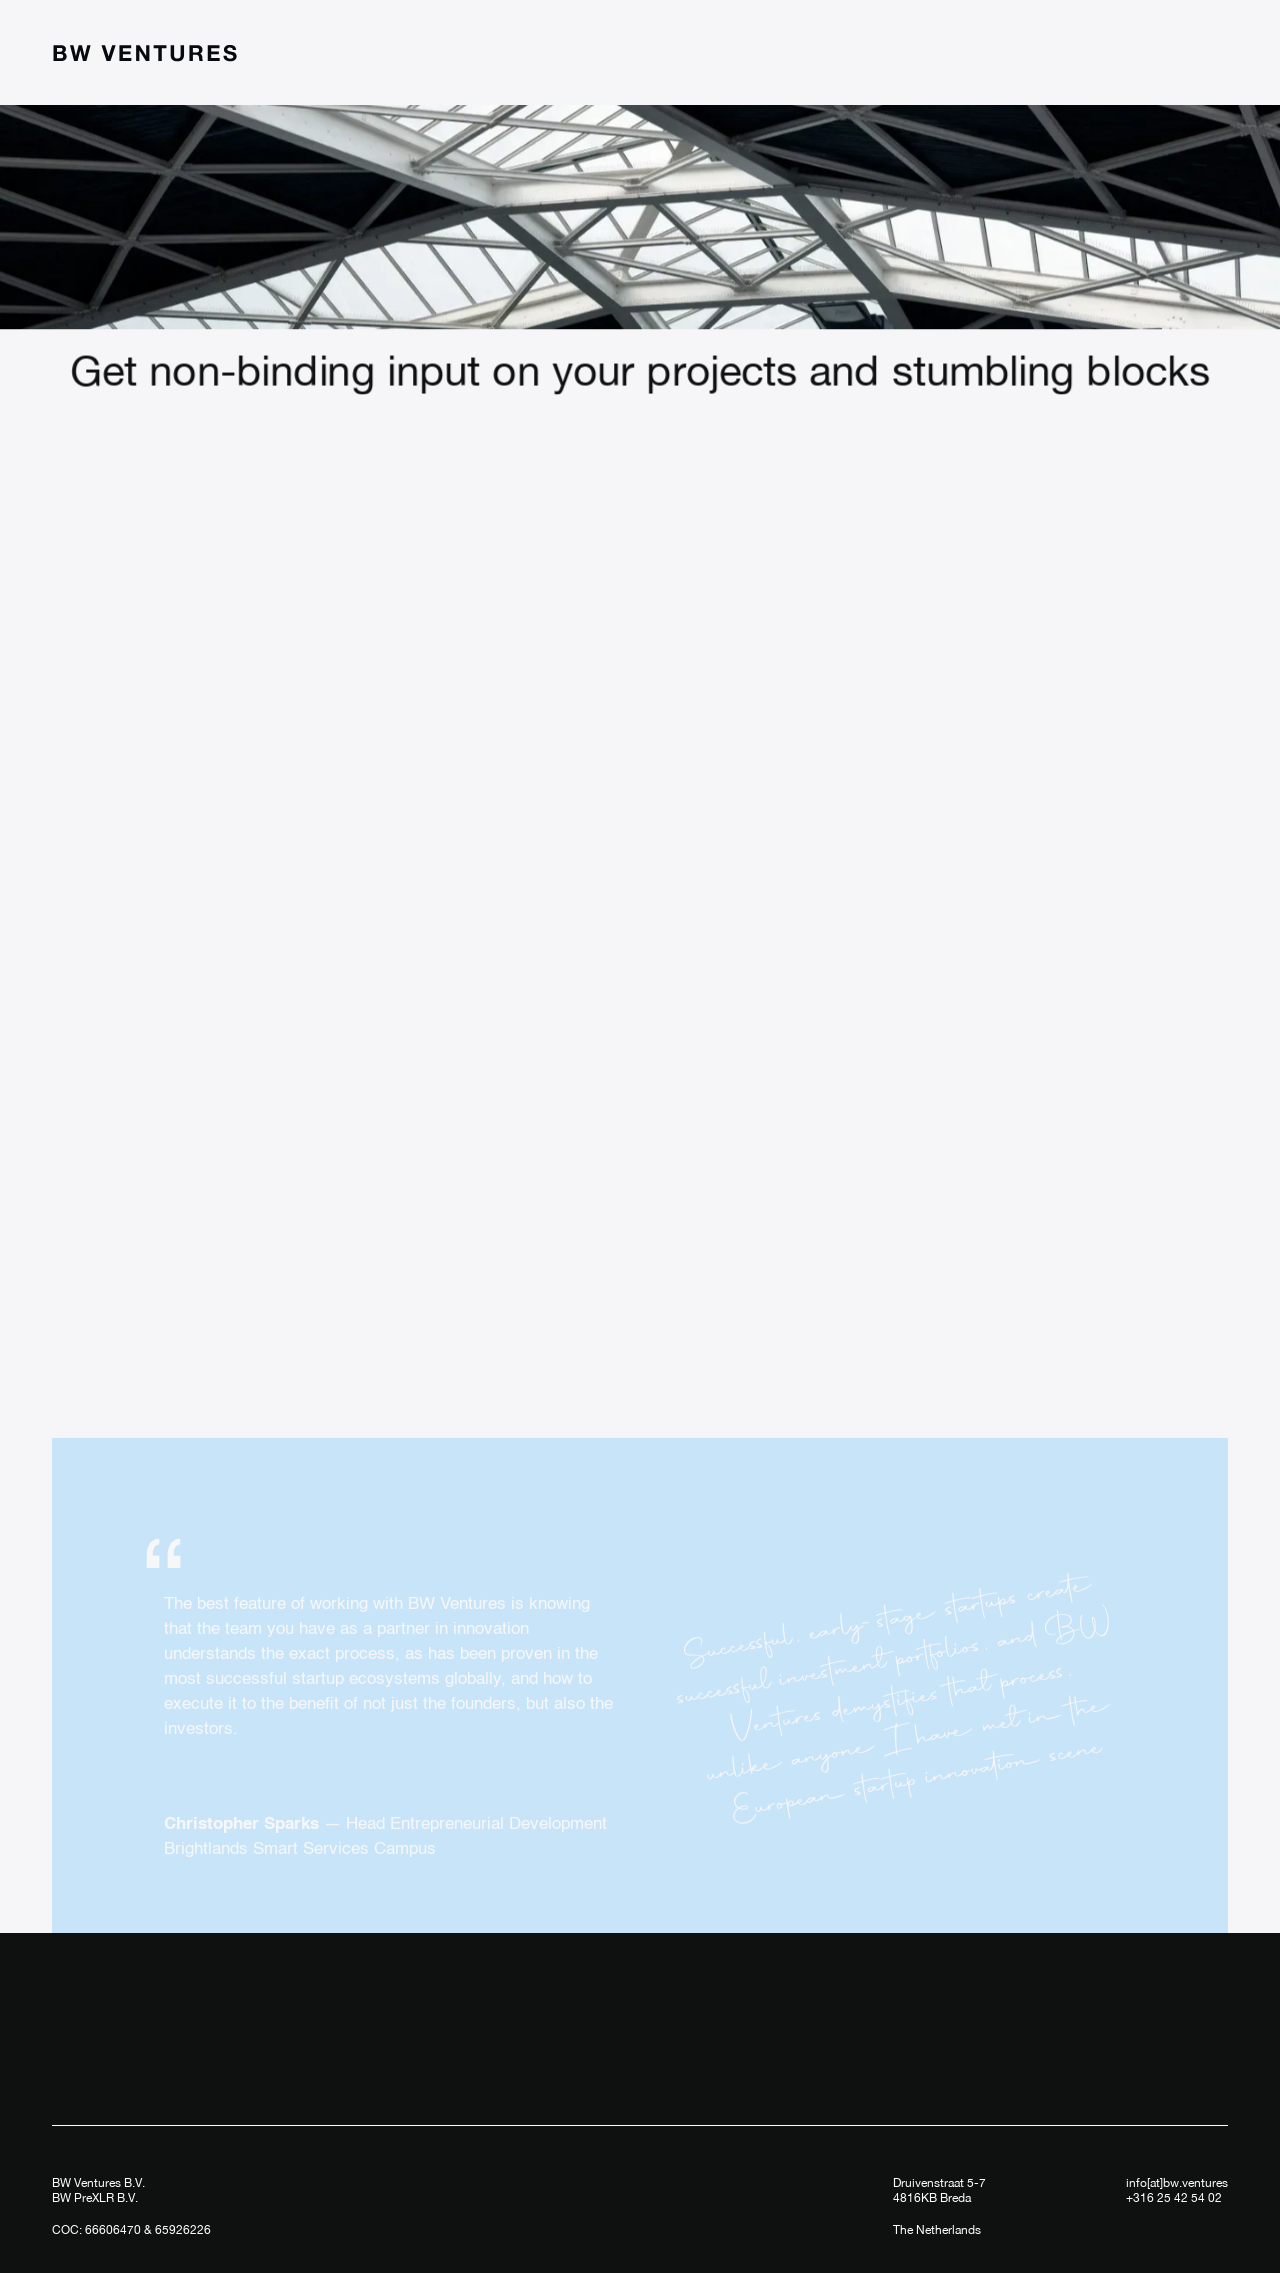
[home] (145, 53)
